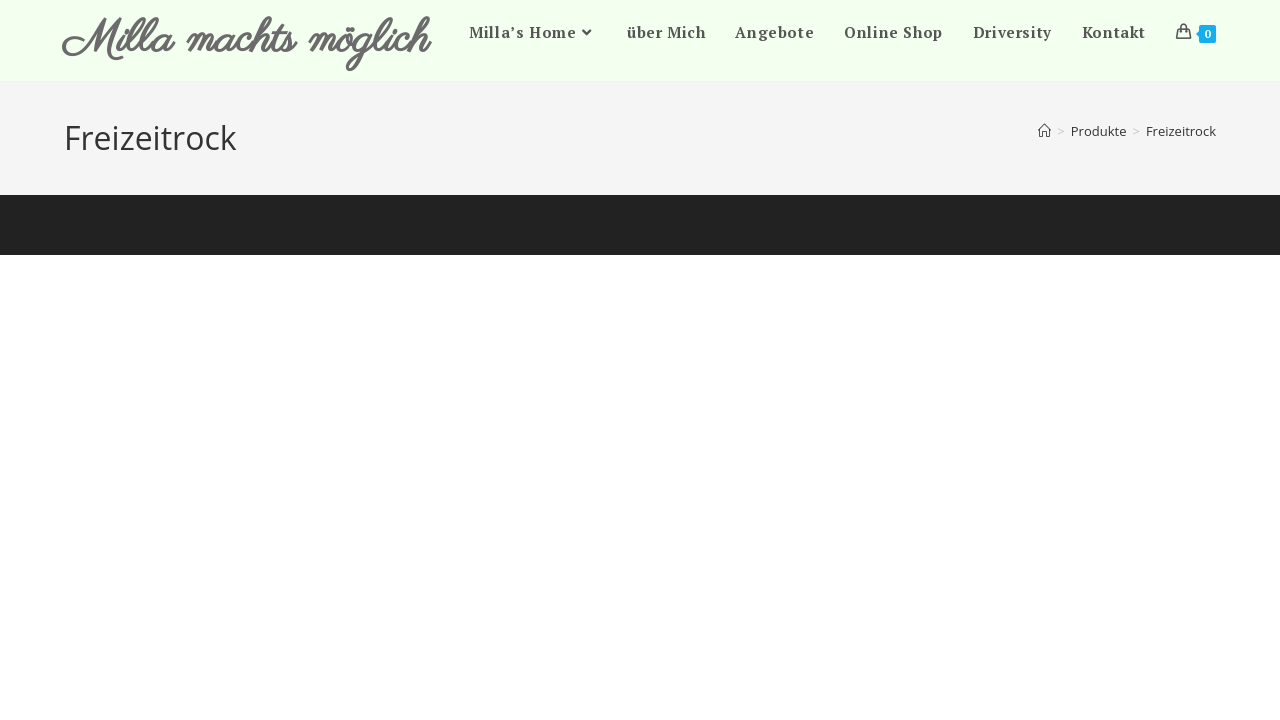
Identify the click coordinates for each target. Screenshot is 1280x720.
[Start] (1044, 131)
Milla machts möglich (246, 40)
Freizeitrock (1181, 131)
